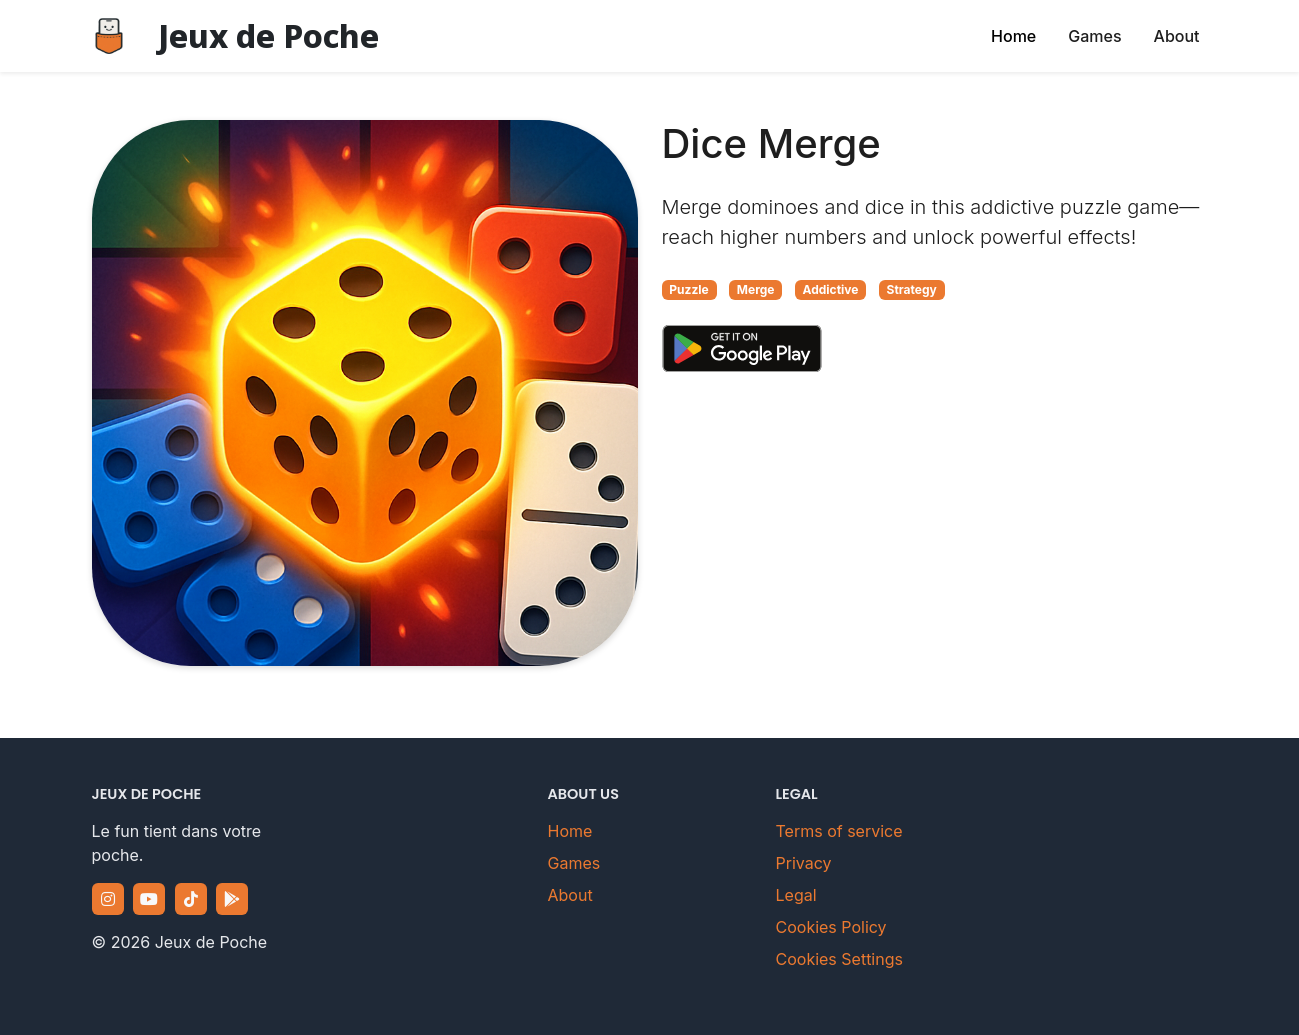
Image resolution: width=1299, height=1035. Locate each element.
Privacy (804, 863)
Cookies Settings (839, 959)
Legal (796, 895)
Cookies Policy (831, 927)
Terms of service (839, 831)
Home (1013, 36)
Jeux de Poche (268, 35)
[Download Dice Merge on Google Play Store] (742, 348)
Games (1094, 36)
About (1177, 36)
